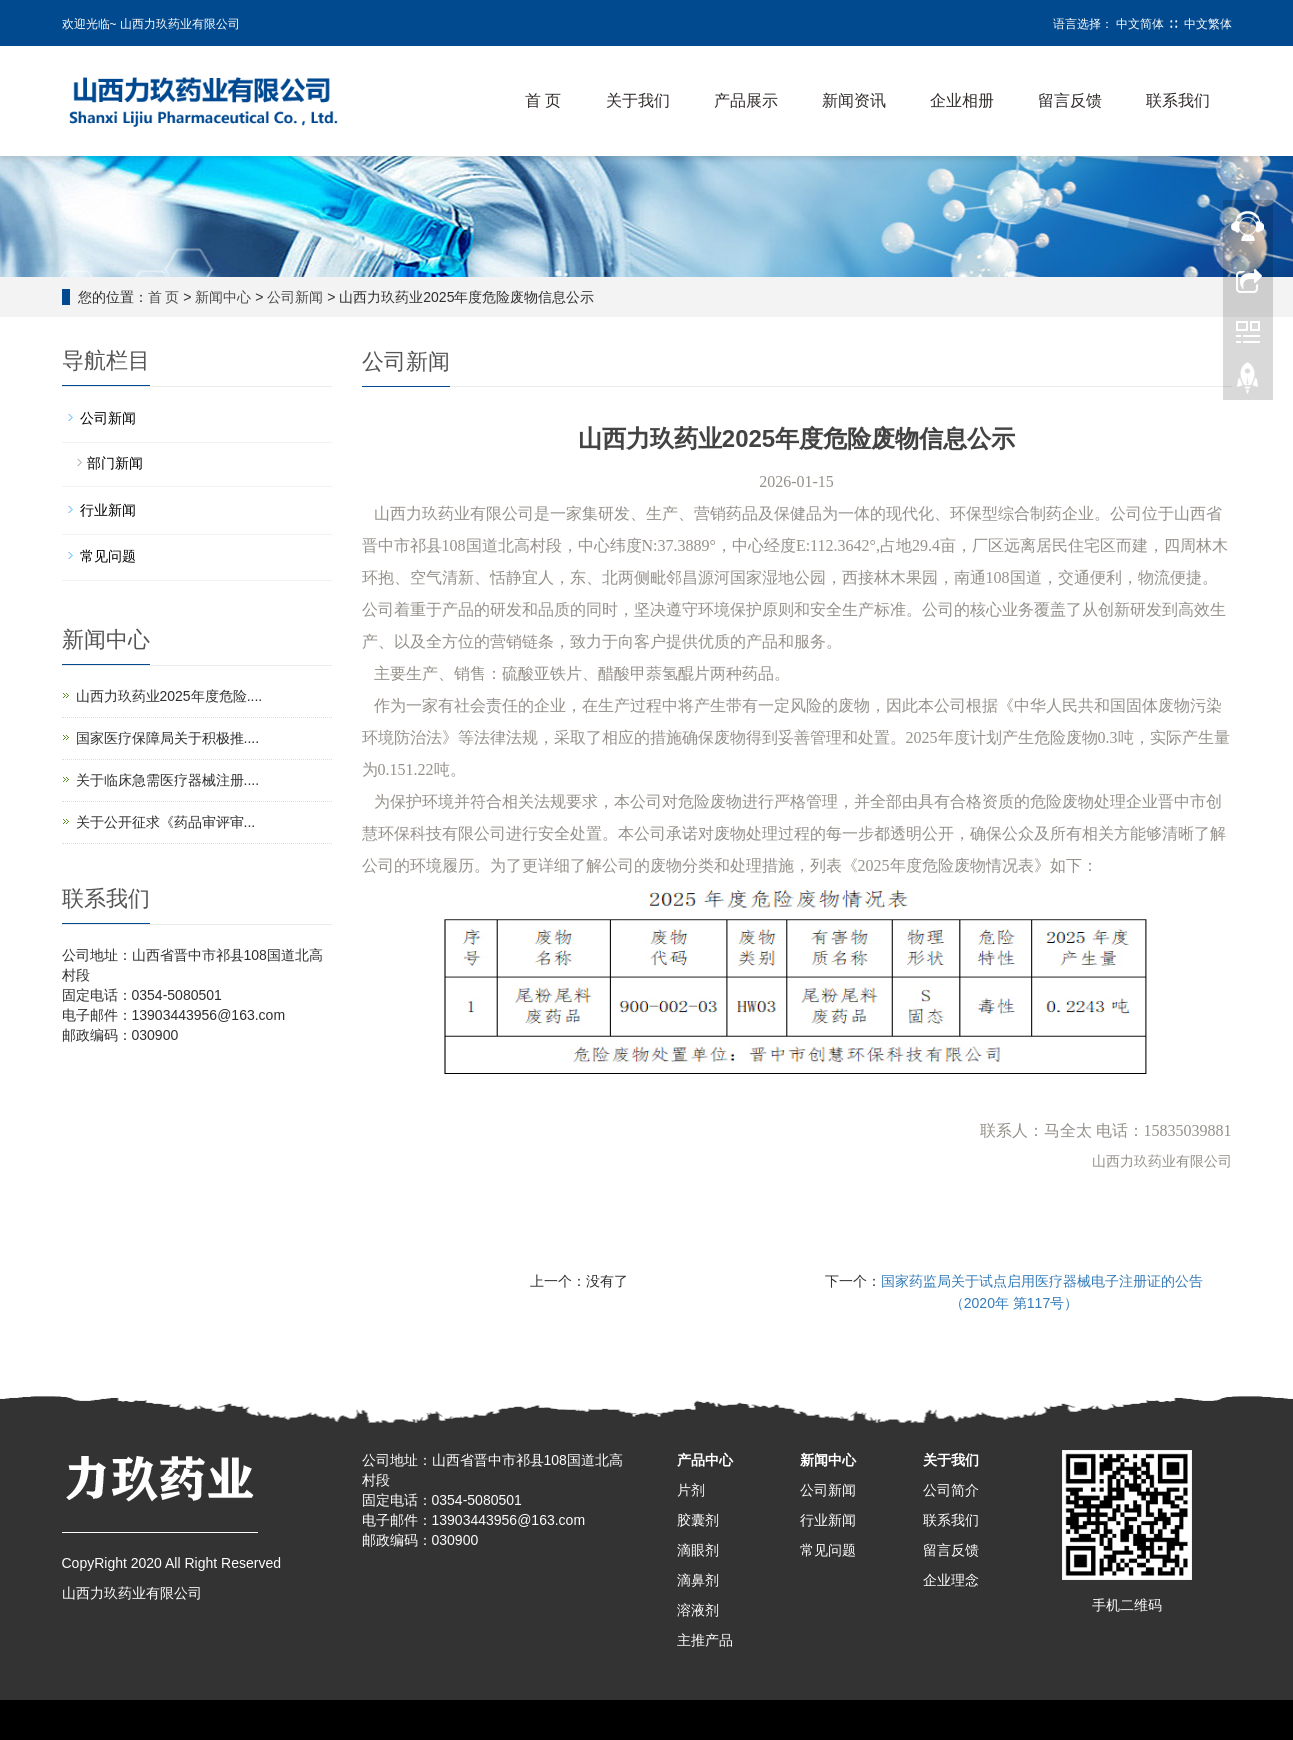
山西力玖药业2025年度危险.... (169, 696)
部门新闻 (115, 463)
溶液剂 (698, 1610)
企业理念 (951, 1580)
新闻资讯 (854, 100)
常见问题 (108, 556)
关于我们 (638, 100)
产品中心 (705, 1460)
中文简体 (1140, 24)
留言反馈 (1070, 100)
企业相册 (962, 100)
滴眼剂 (698, 1550)
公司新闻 (295, 297)
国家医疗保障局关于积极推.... (168, 738)
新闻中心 (223, 297)
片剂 (691, 1490)
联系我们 (1178, 100)
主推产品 (705, 1640)
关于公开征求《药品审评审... (166, 822)
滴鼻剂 (698, 1580)
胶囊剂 (698, 1520)
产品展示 (746, 100)
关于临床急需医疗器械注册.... (168, 780)
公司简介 (951, 1490)
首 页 (543, 100)
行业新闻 (108, 510)
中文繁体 (1208, 24)
